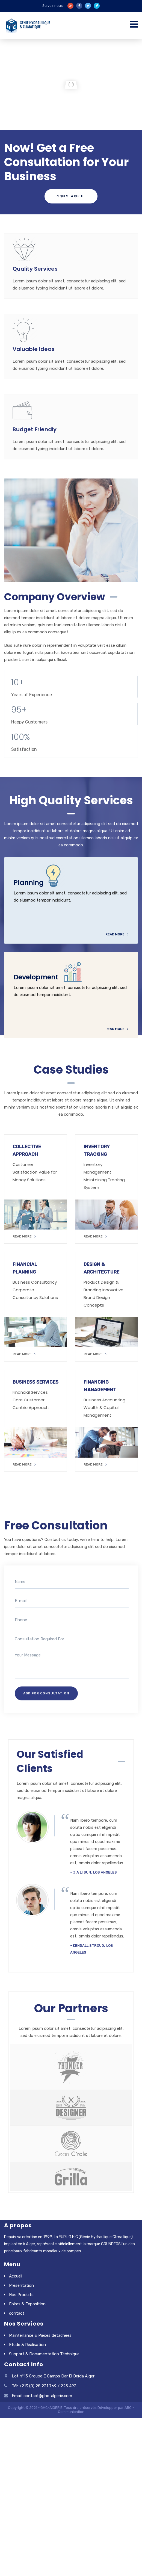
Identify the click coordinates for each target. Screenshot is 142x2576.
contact (16, 2313)
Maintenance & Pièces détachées (40, 2335)
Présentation (21, 2285)
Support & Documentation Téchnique (44, 2354)
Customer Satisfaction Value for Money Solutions (35, 1172)
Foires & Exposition (27, 2304)
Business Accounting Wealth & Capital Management (104, 1407)
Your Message (72, 1665)
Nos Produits (21, 2294)
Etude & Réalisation (27, 2344)
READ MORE (24, 1236)
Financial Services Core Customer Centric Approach (31, 1399)
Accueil (15, 2276)
